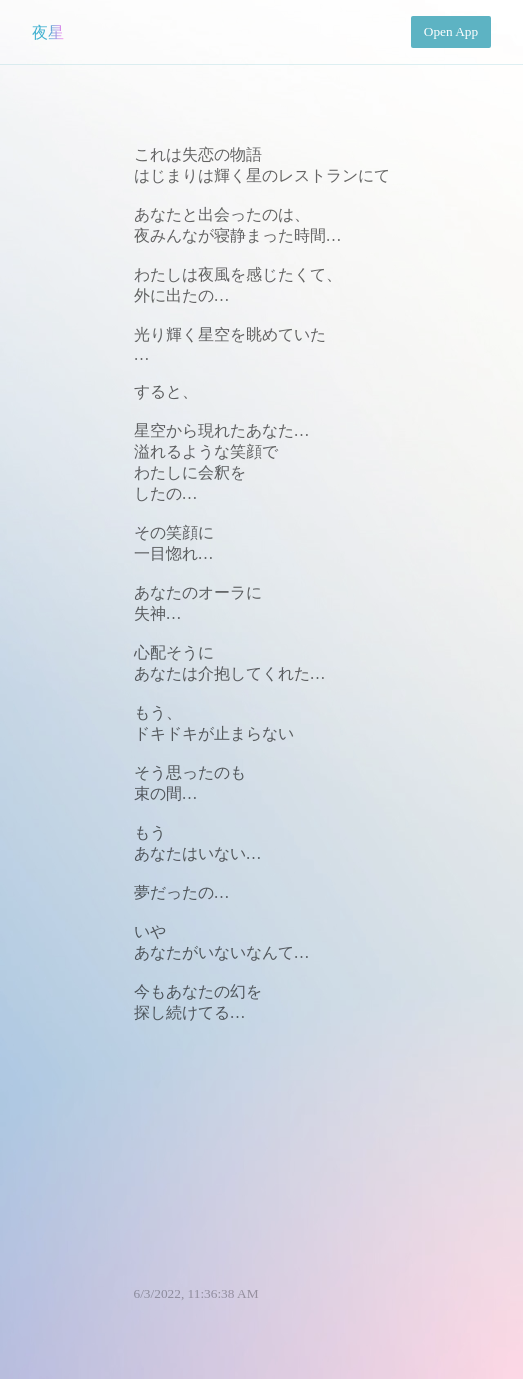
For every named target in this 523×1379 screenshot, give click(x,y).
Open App (451, 31)
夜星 (48, 32)
